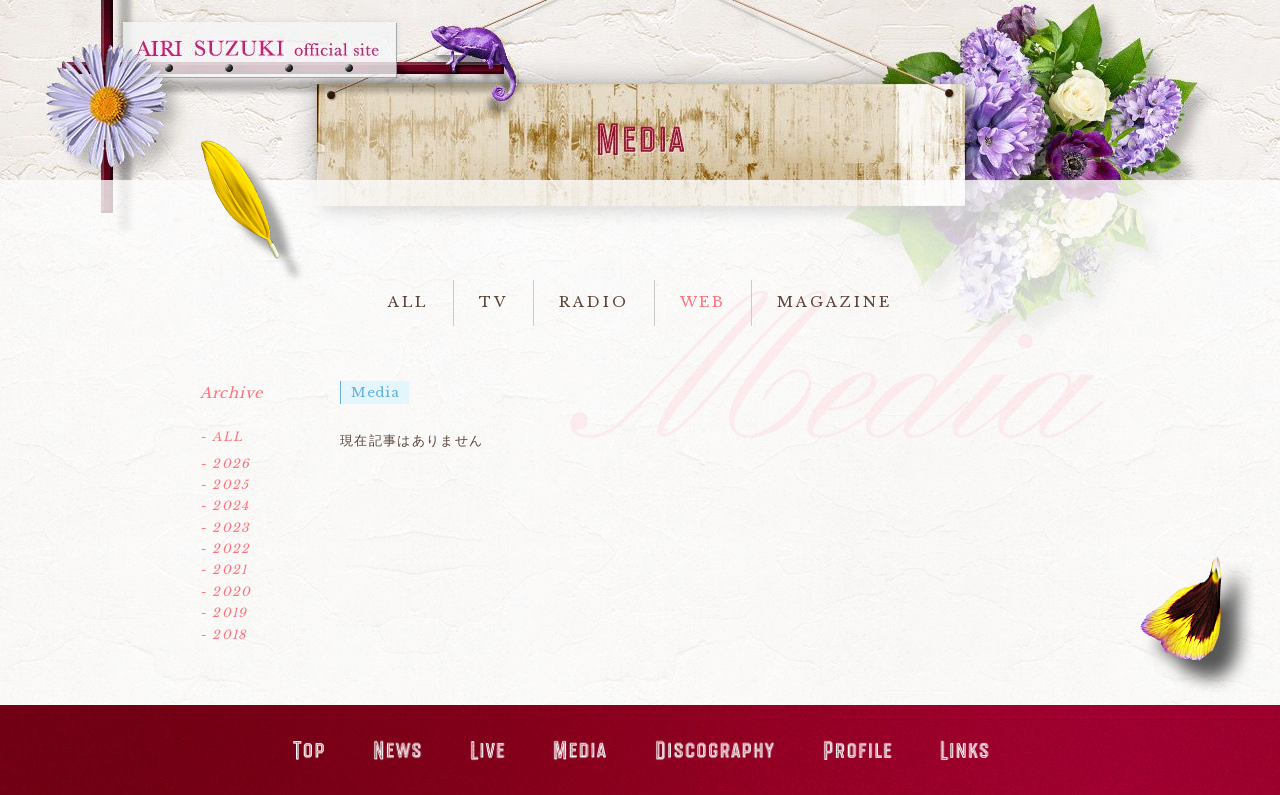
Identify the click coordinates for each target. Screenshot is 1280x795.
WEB (703, 302)
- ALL (221, 436)
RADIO (594, 302)
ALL (408, 302)
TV (493, 302)
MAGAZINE (834, 302)
